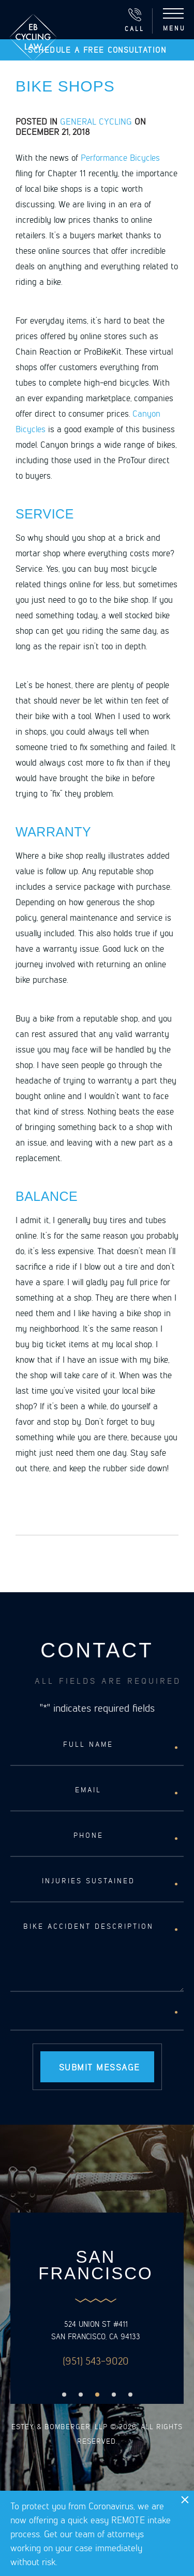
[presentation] (89, 2014)
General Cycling (96, 121)
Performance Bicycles (120, 157)
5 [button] (130, 2394)
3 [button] (97, 2394)
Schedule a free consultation (97, 50)
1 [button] (64, 2394)
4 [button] (114, 2394)
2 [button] (81, 2394)
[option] (95, 2308)
